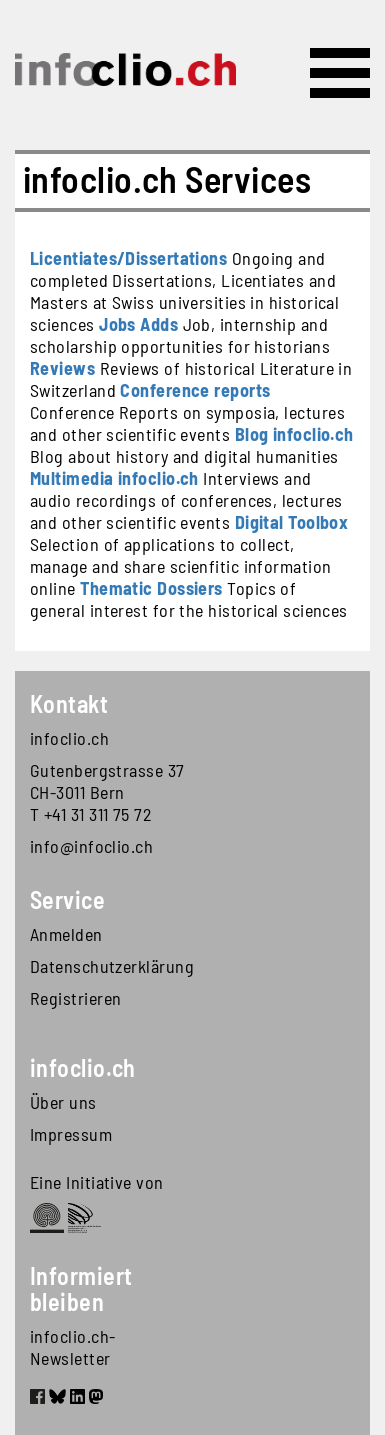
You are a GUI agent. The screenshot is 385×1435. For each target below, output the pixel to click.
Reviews (62, 368)
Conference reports (195, 390)
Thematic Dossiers (151, 588)
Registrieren (75, 998)
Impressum (71, 1134)
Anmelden (66, 934)
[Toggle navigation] (340, 73)
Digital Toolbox (292, 522)
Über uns (63, 1102)
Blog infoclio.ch (294, 434)
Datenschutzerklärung (111, 966)
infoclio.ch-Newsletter (72, 1347)
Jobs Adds (138, 324)
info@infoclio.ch (91, 846)
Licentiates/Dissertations (128, 258)
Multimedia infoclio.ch (114, 478)
